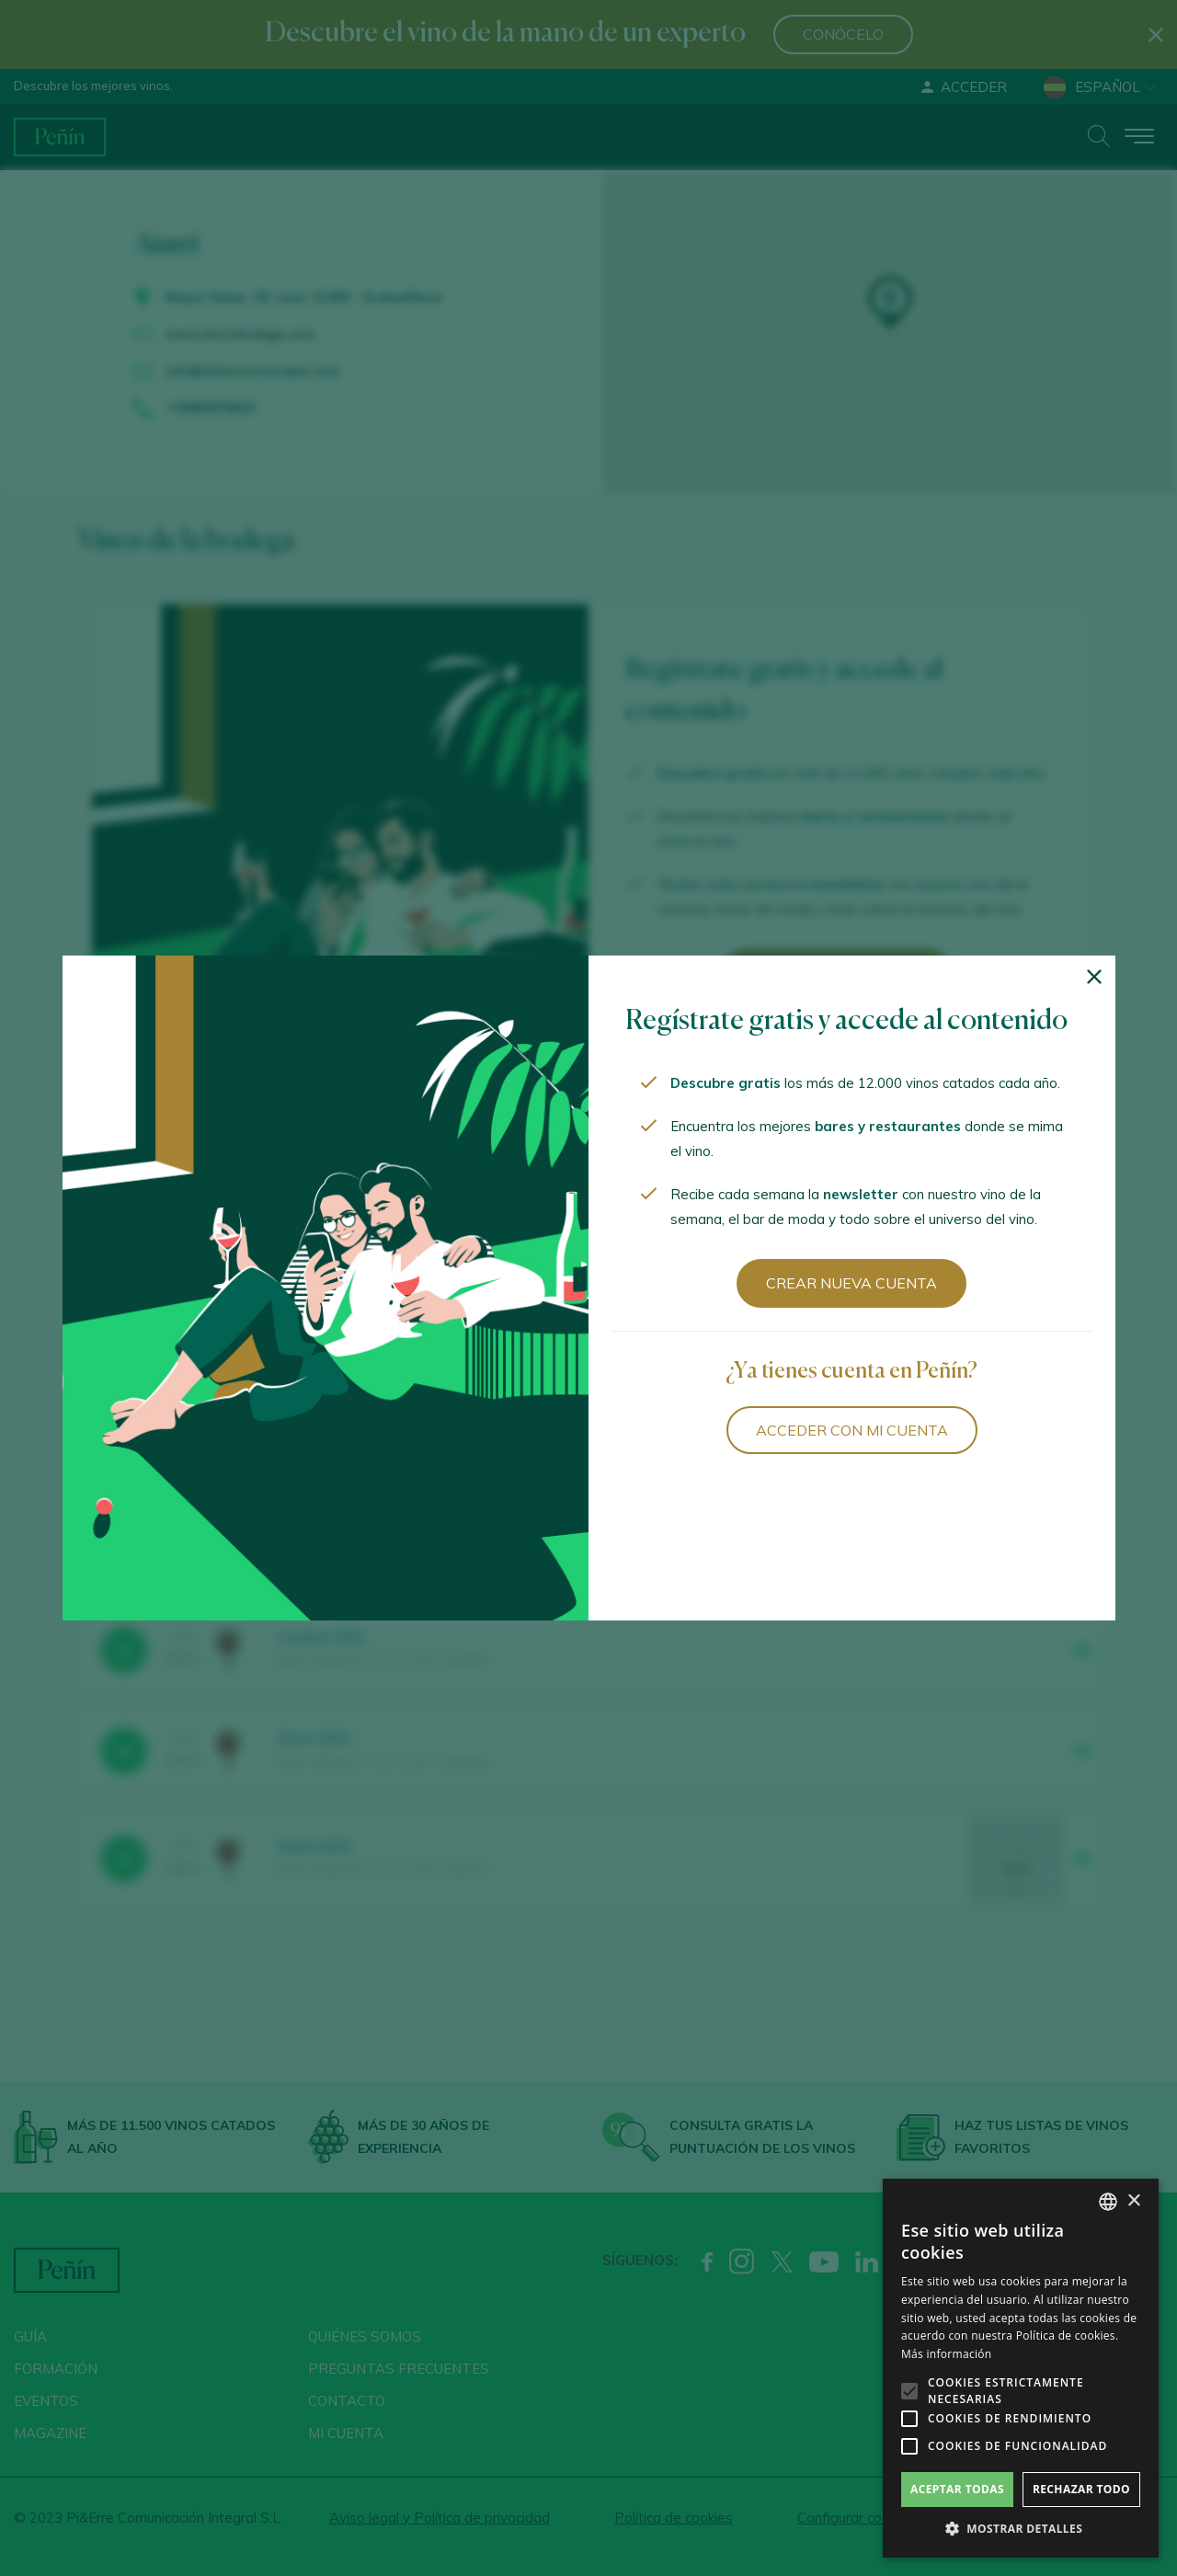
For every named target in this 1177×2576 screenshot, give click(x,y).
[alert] (1021, 2368)
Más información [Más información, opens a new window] (946, 2354)
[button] (1020, 2529)
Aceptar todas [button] (957, 2489)
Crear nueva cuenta (851, 1283)
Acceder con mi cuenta (852, 1430)
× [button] (1133, 2201)
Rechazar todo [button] (1081, 2489)
